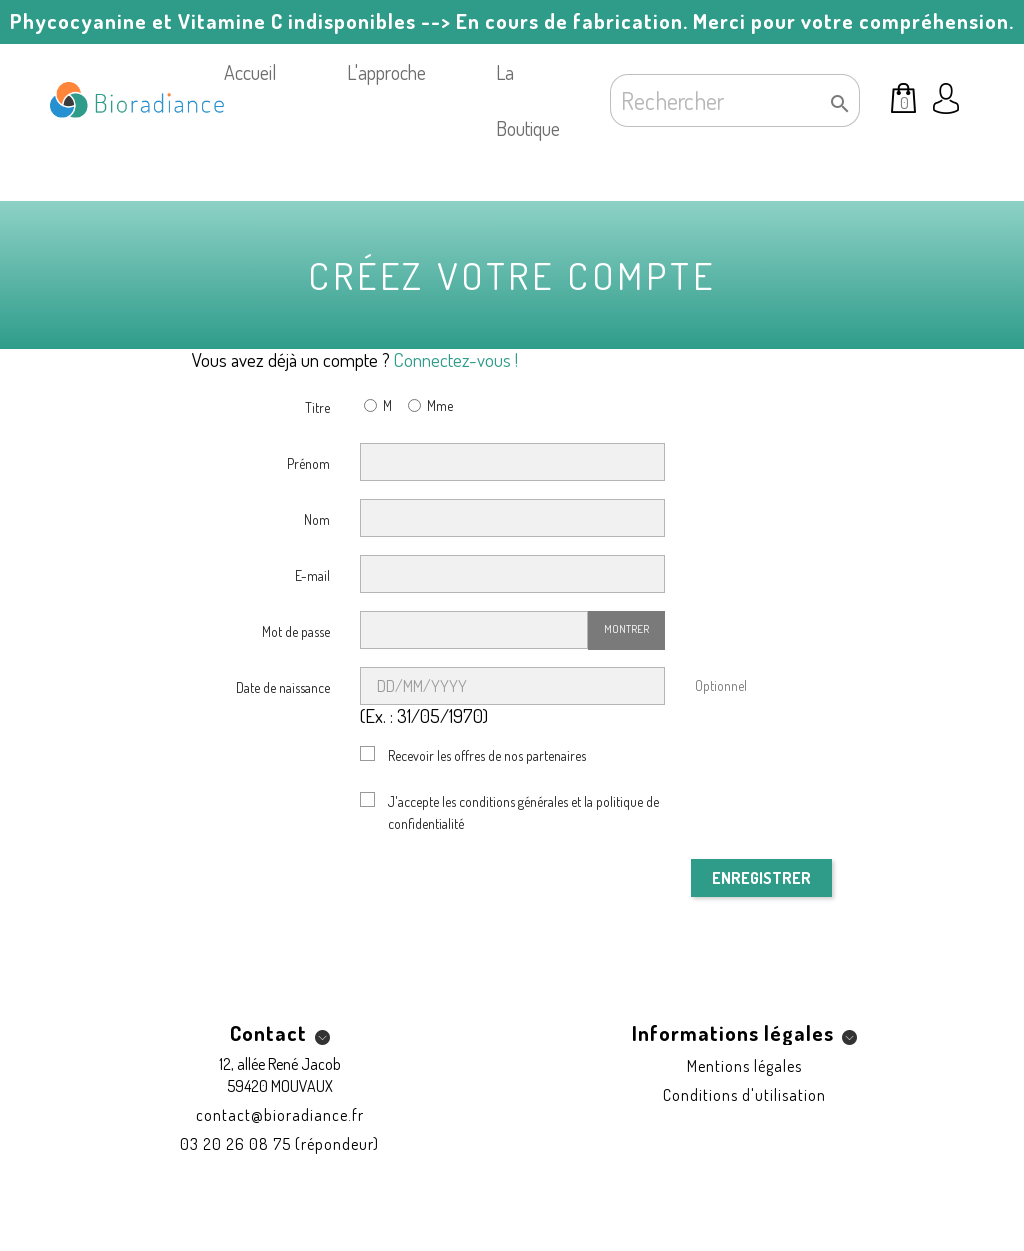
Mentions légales (744, 1066)
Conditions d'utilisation (744, 1095)
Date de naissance (283, 687)
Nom (317, 519)
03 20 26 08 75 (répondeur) (279, 1144)
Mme (428, 407)
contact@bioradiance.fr (280, 1115)
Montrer (626, 629)
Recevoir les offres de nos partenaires (487, 755)
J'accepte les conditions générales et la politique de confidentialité (523, 812)
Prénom (308, 463)
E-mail (312, 575)
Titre (317, 407)
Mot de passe (296, 631)
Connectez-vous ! (456, 359)
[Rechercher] (735, 100)
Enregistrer (761, 878)
